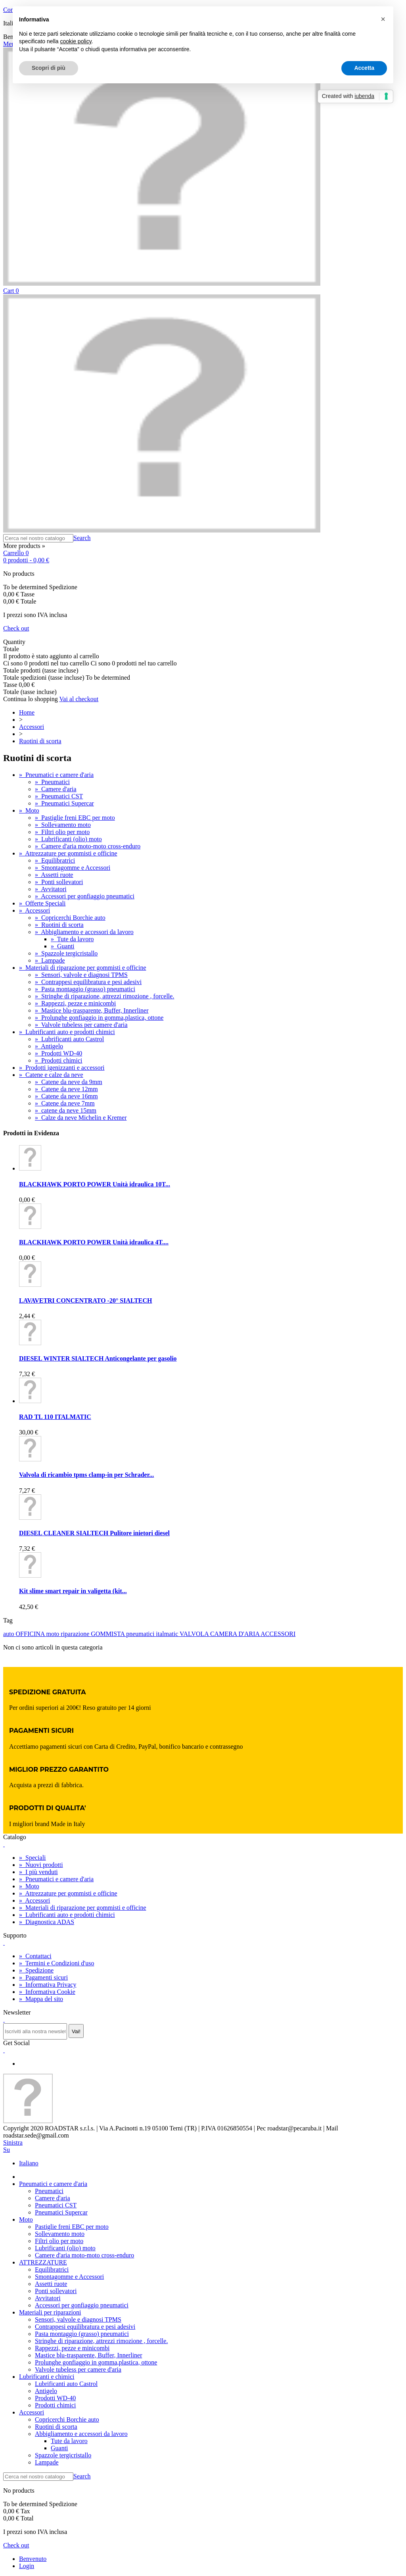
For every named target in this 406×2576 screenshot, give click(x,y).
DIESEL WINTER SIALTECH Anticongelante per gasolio (98, 1358)
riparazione (76, 1633)
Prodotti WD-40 (58, 1053)
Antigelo (49, 1046)
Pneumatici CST (59, 796)
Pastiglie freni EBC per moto (75, 817)
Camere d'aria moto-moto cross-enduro (87, 846)
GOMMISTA (108, 1633)
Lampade (50, 960)
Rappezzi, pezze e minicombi (75, 1003)
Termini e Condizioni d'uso (56, 1963)
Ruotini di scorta (59, 924)
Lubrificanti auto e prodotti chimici (67, 1031)
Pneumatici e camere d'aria (56, 774)
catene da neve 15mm (65, 1110)
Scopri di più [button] (48, 68)
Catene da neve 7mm (65, 1103)
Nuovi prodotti (41, 1864)
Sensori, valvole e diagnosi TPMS (81, 974)
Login (26, 2566)
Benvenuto (32, 2558)
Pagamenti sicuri (43, 1977)
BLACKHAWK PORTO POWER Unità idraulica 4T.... (94, 1242)
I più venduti (38, 1872)
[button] (383, 19)
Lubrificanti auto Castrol (69, 1039)
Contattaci (35, 1956)
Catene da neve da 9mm (68, 1081)
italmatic (168, 1633)
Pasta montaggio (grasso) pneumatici (85, 989)
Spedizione (36, 1970)
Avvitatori (51, 889)
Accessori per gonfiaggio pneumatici (84, 896)
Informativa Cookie (47, 1991)
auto (9, 1633)
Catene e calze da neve (51, 1074)
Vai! (76, 2031)
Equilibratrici (55, 860)
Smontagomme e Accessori (72, 867)
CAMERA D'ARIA (235, 1633)
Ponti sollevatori (59, 882)
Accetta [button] (364, 68)
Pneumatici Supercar (64, 803)
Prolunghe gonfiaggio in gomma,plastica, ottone (99, 1017)
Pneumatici (52, 782)
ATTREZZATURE (43, 2262)
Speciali (32, 1857)
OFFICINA (31, 1633)
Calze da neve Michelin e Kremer (80, 1117)
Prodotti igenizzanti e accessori (61, 1067)
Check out (16, 628)
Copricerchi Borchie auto (70, 917)
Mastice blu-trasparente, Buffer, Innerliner (92, 1010)
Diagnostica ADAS (46, 1922)
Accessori (34, 910)
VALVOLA (195, 1633)
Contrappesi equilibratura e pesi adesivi (88, 981)
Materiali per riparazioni (50, 2312)
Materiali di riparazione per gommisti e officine (82, 967)
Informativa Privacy (47, 1984)
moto (53, 1633)
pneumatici (141, 1633)
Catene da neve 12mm (66, 1089)
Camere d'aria (56, 789)
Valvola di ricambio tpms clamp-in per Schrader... (86, 1474)
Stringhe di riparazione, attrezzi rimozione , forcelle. (104, 996)
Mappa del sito (41, 1998)
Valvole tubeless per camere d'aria (81, 1024)
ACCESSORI (277, 1633)
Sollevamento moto (63, 824)
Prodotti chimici (58, 1060)
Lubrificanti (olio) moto (68, 839)
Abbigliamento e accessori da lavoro (84, 932)
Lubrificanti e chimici (47, 2376)
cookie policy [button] (76, 41)
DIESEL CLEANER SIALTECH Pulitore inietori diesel (94, 1533)
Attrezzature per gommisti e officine (68, 853)
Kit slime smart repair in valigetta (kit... (73, 1591)
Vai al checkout (79, 699)
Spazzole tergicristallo (66, 953)
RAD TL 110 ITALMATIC (55, 1416)
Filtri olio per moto (62, 832)
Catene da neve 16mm (66, 1096)
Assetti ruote (54, 874)
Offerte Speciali (42, 903)
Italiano (28, 2163)
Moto (29, 810)
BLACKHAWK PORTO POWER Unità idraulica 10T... (94, 1184)
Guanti (63, 946)
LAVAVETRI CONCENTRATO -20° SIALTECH (85, 1300)
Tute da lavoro (72, 939)
